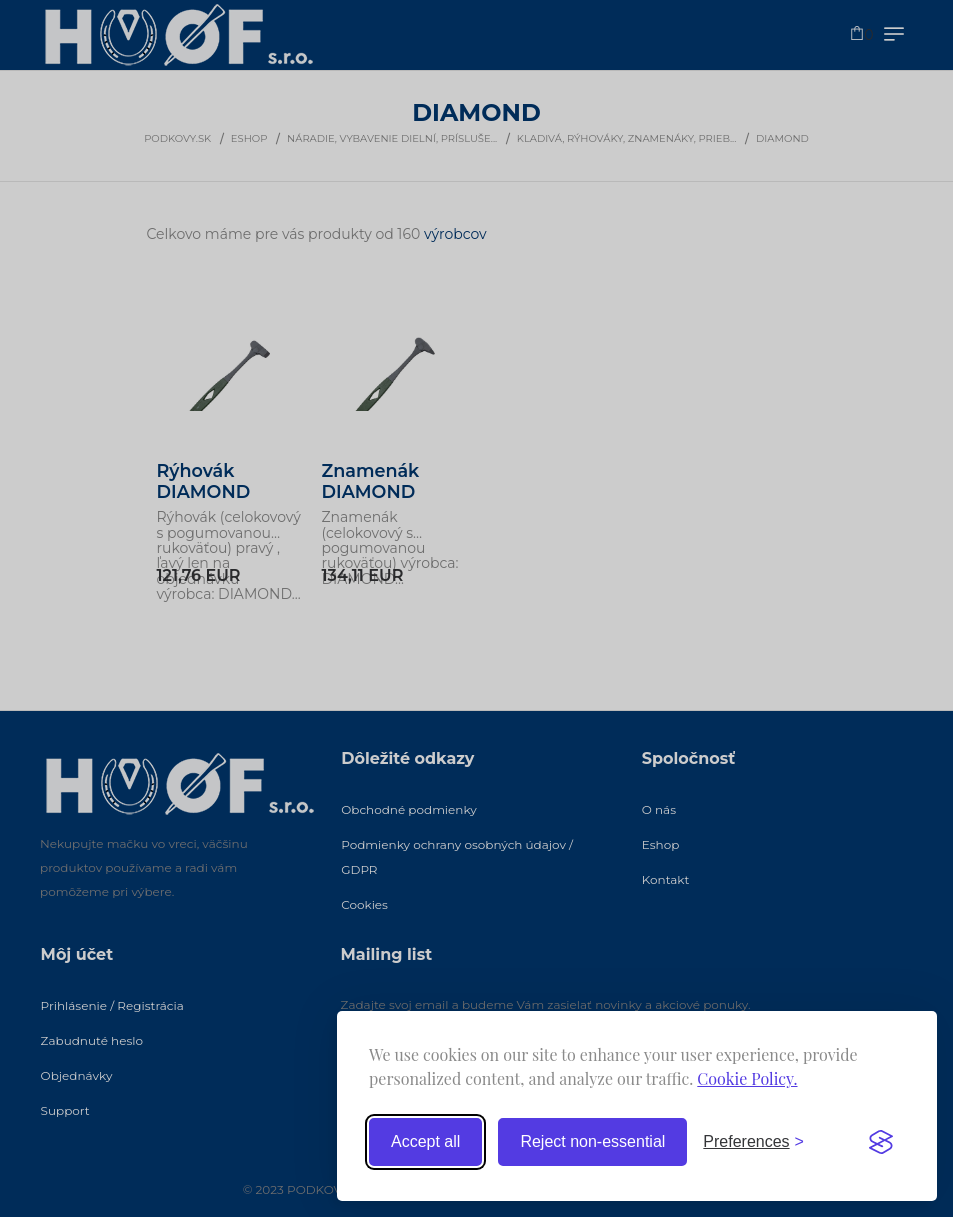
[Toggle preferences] (753, 1142)
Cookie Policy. (747, 1078)
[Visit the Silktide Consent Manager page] (881, 1142)
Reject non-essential (592, 1141)
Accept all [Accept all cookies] (425, 1141)
